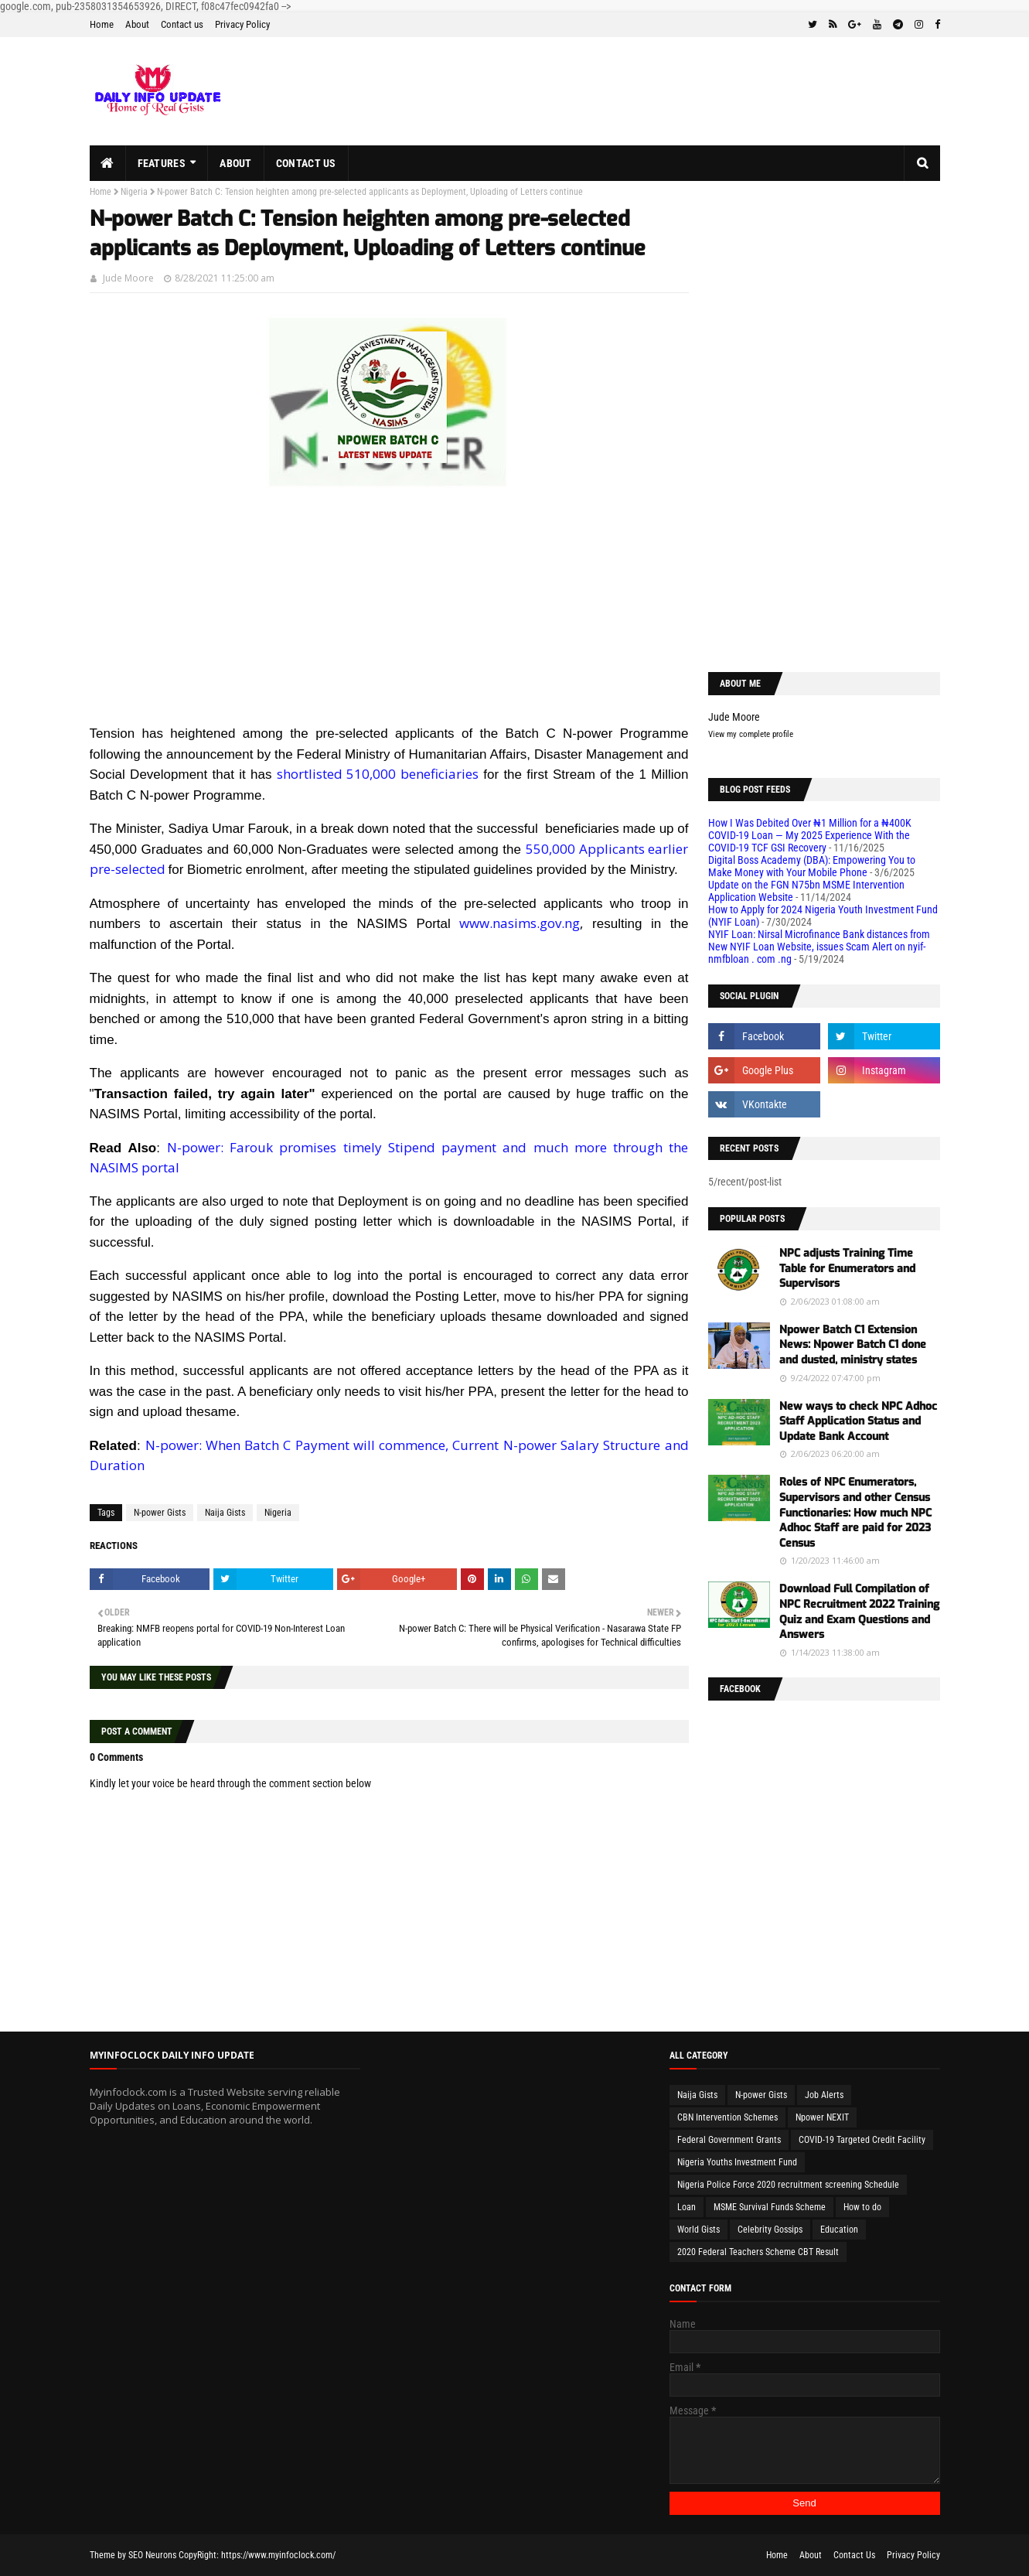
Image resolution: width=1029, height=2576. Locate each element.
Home (102, 24)
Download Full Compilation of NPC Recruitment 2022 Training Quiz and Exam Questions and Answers (859, 1611)
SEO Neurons (152, 2555)
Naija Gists (225, 1512)
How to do (862, 2207)
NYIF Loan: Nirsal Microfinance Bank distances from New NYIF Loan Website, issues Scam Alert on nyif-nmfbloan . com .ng (819, 946)
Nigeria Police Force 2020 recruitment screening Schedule (788, 2184)
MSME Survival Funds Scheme (770, 2207)
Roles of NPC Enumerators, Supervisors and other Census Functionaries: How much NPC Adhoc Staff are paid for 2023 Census (855, 1512)
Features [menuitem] (162, 163)
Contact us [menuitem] (306, 163)
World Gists (698, 2229)
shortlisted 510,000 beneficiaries (378, 774)
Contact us (182, 24)
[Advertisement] (389, 615)
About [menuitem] (236, 163)
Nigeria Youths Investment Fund (737, 2162)
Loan (686, 2207)
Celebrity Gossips (770, 2229)
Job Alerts (824, 2095)
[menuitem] (108, 163)
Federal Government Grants (729, 2139)
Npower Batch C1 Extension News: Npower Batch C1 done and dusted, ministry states (852, 1344)
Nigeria (134, 191)
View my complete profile (750, 734)
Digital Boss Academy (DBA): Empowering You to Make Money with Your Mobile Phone (811, 866)
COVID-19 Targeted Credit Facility (862, 2139)
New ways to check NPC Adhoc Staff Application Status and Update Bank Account (858, 1421)
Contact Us (854, 2555)
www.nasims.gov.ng (519, 923)
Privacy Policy (242, 24)
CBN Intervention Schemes (727, 2117)
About (137, 24)
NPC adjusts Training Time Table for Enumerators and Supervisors (847, 1268)
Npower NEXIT (822, 2117)
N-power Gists (160, 1512)
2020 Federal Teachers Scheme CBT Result (758, 2252)
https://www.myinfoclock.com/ (278, 2555)
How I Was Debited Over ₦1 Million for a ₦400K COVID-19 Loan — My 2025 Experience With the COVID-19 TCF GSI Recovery (809, 835)
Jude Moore (128, 278)
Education (839, 2229)
